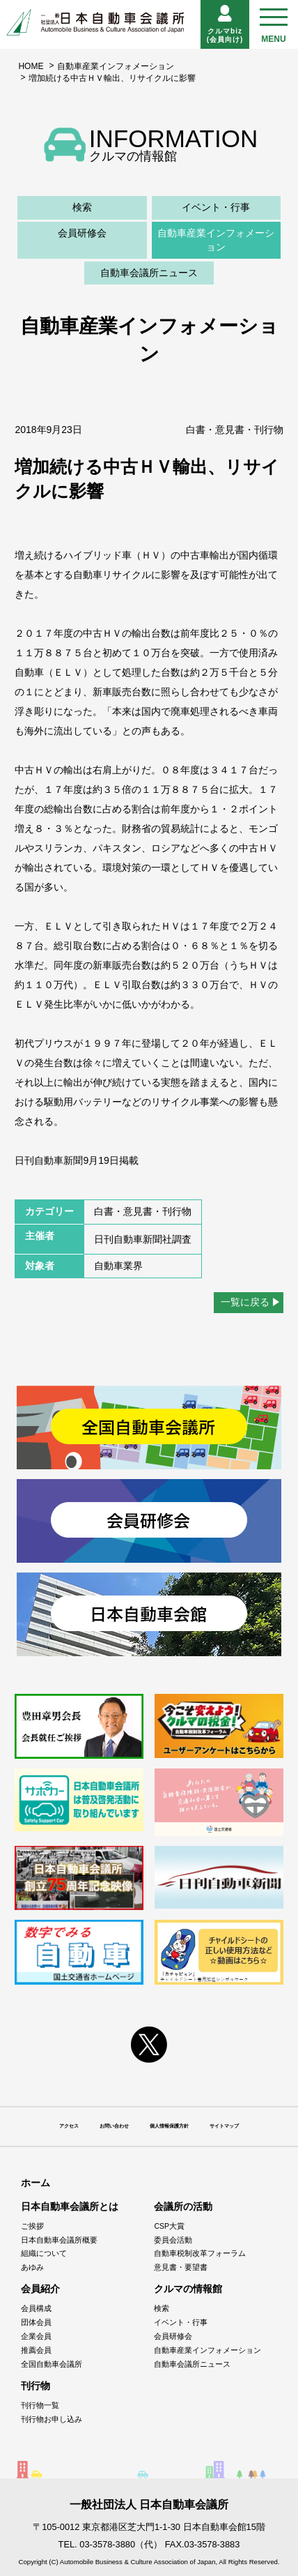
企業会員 (36, 2336)
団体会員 (36, 2322)
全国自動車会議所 (51, 2364)
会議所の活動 (183, 2206)
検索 (82, 207)
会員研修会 (82, 232)
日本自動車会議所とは (69, 2206)
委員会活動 (173, 2240)
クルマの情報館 (188, 2288)
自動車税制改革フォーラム (200, 2253)
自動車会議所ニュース (149, 272)
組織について (44, 2253)
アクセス (69, 2126)
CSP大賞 (169, 2226)
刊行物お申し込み (51, 2419)
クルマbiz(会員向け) (225, 24)
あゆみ (32, 2267)
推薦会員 (36, 2350)
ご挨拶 (32, 2226)
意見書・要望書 (180, 2267)
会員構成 (36, 2308)
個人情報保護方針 (169, 2126)
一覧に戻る (245, 1302)
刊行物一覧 (40, 2405)
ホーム (35, 2182)
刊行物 (35, 2385)
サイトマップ (224, 2126)
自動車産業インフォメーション (115, 66)
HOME (30, 66)
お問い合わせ (114, 2126)
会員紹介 (40, 2288)
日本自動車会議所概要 (59, 2240)
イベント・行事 (216, 207)
